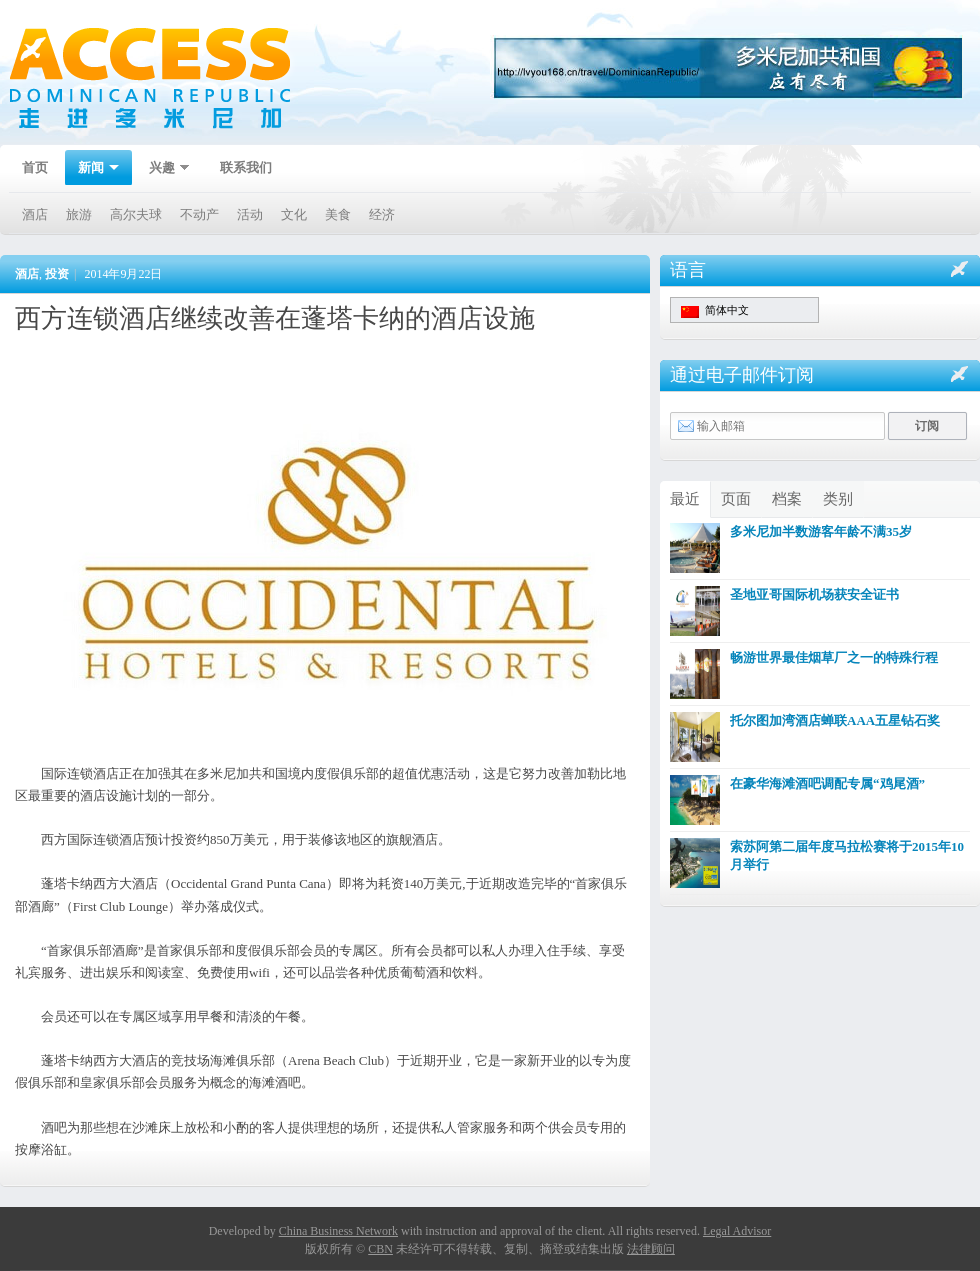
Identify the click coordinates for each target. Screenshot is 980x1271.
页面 (736, 499)
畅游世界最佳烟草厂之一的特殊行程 (834, 657)
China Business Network (338, 1231)
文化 (294, 214)
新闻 (92, 169)
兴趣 (163, 169)
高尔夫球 (136, 214)
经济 (382, 214)
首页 (35, 167)
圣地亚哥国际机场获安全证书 (814, 594)
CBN (380, 1249)
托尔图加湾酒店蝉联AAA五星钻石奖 (835, 720)
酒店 (35, 214)
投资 (57, 274)
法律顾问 (651, 1249)
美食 (338, 214)
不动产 (199, 214)
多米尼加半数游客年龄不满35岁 (821, 531)
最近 (685, 499)
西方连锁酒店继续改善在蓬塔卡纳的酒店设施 (275, 318)
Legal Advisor (737, 1231)
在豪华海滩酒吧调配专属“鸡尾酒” (827, 783)
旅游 (79, 214)
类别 (838, 499)
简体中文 (715, 311)
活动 (250, 214)
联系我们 (246, 167)
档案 (787, 499)
